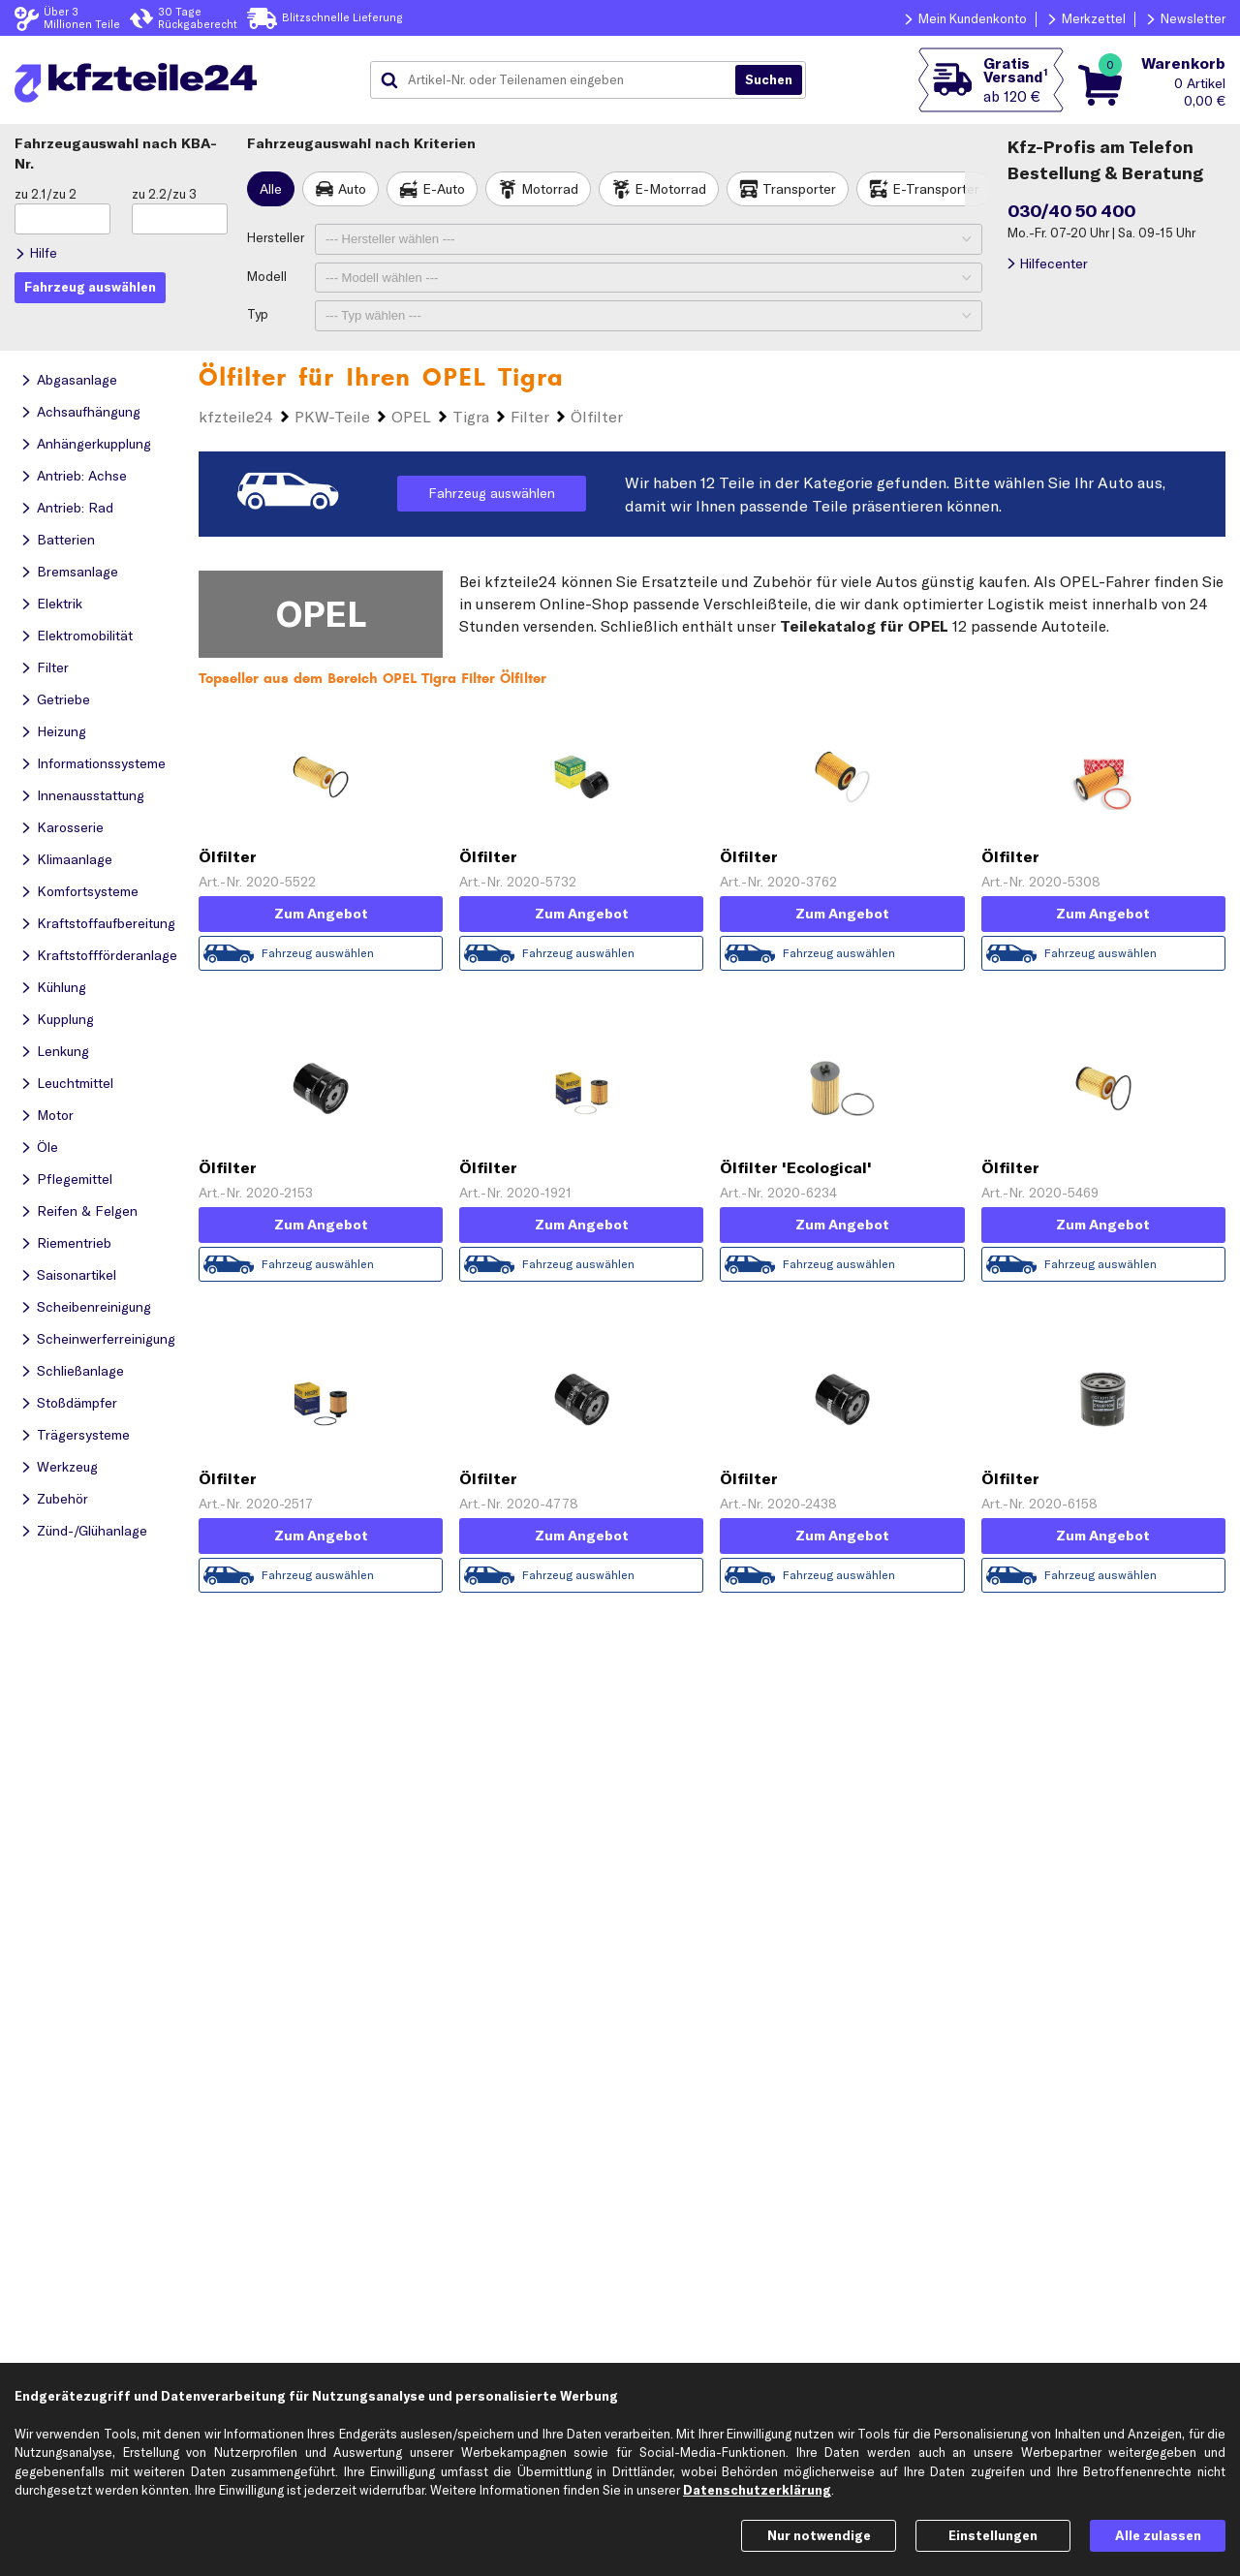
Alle (271, 189)
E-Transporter (935, 189)
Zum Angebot (321, 913)
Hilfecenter (1053, 263)
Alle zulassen (1158, 2535)
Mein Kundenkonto (972, 18)
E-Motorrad (670, 189)
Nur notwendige (819, 2535)
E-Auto (443, 189)
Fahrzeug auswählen (491, 493)
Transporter (799, 189)
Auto (352, 189)
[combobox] (560, 80)
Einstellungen (993, 2535)
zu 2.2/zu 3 (164, 194)
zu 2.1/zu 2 (46, 194)
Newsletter (1193, 18)
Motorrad (549, 189)
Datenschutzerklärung (757, 2490)
